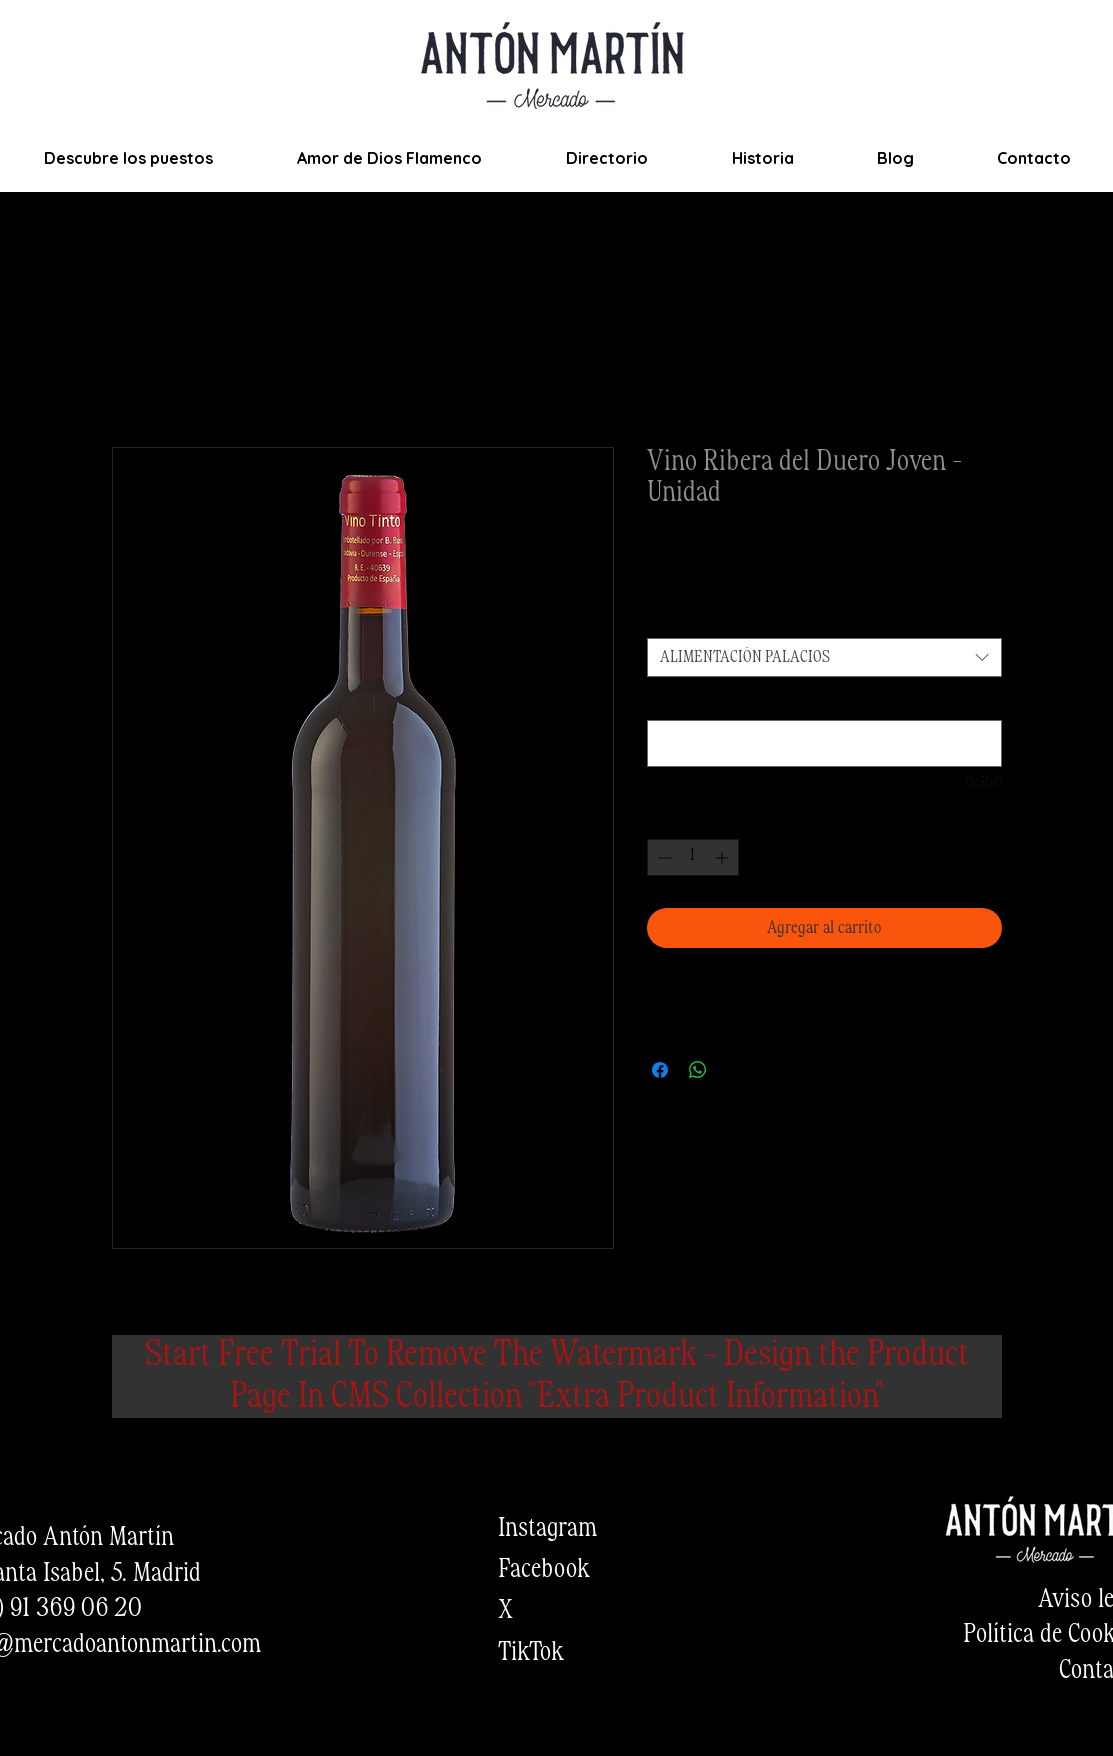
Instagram (547, 1529)
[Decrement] (662, 857)
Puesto (671, 619)
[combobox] (824, 657)
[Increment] (723, 857)
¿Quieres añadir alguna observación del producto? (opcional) (818, 702)
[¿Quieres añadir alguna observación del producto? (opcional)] (824, 743)
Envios (779, 580)
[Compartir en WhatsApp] (698, 1070)
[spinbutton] (693, 857)
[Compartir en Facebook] (660, 1070)
